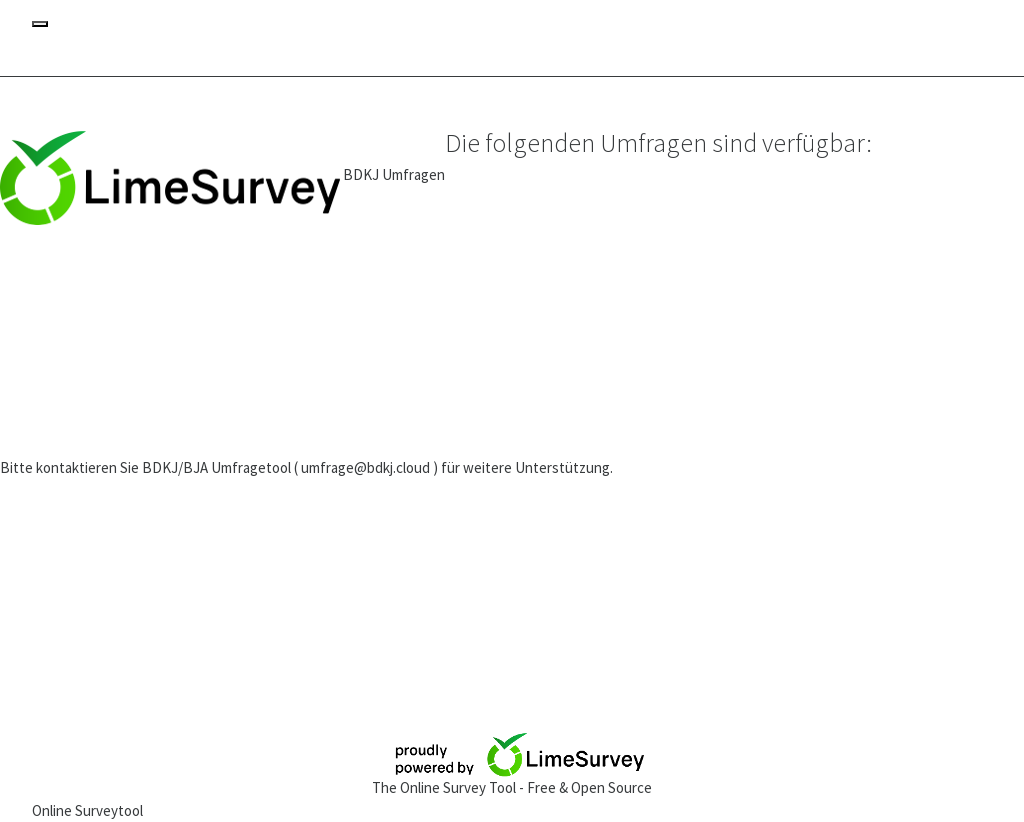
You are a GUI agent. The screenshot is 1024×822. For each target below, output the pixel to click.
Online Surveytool (87, 810)
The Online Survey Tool (445, 787)
